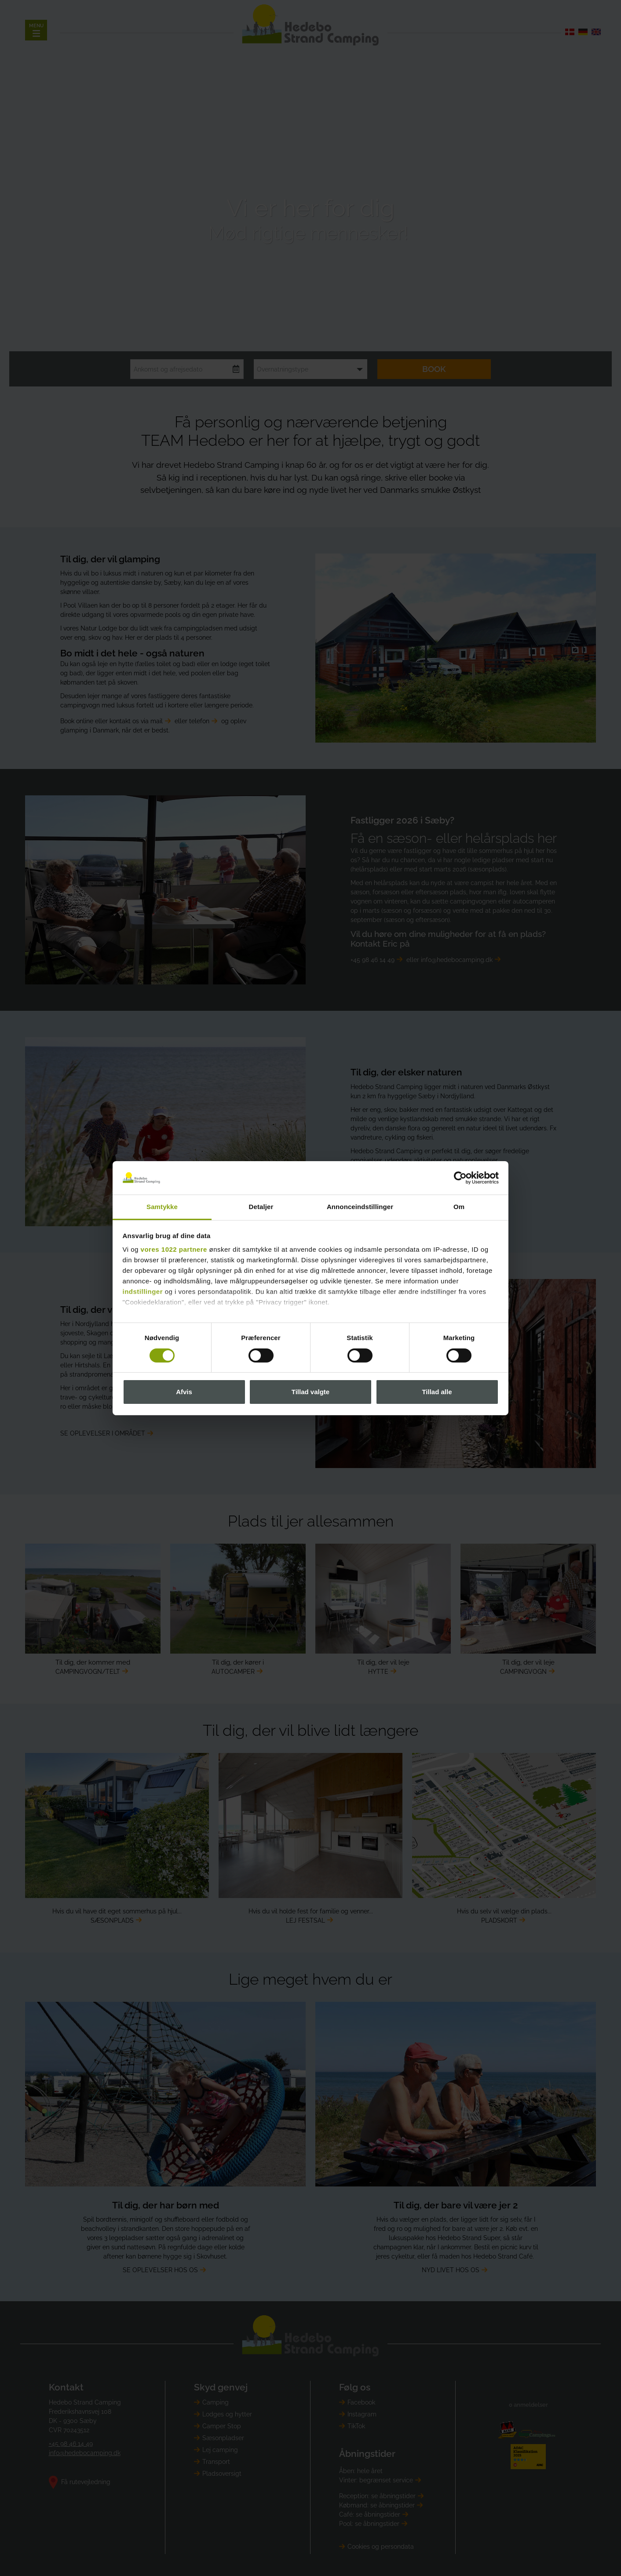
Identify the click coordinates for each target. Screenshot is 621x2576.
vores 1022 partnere (174, 1249)
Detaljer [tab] (261, 1206)
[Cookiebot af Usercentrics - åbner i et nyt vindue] (460, 1177)
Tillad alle (437, 1391)
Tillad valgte (310, 1391)
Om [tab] (458, 1206)
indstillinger (143, 1291)
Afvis (184, 1391)
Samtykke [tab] (162, 1206)
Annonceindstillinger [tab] (360, 1206)
